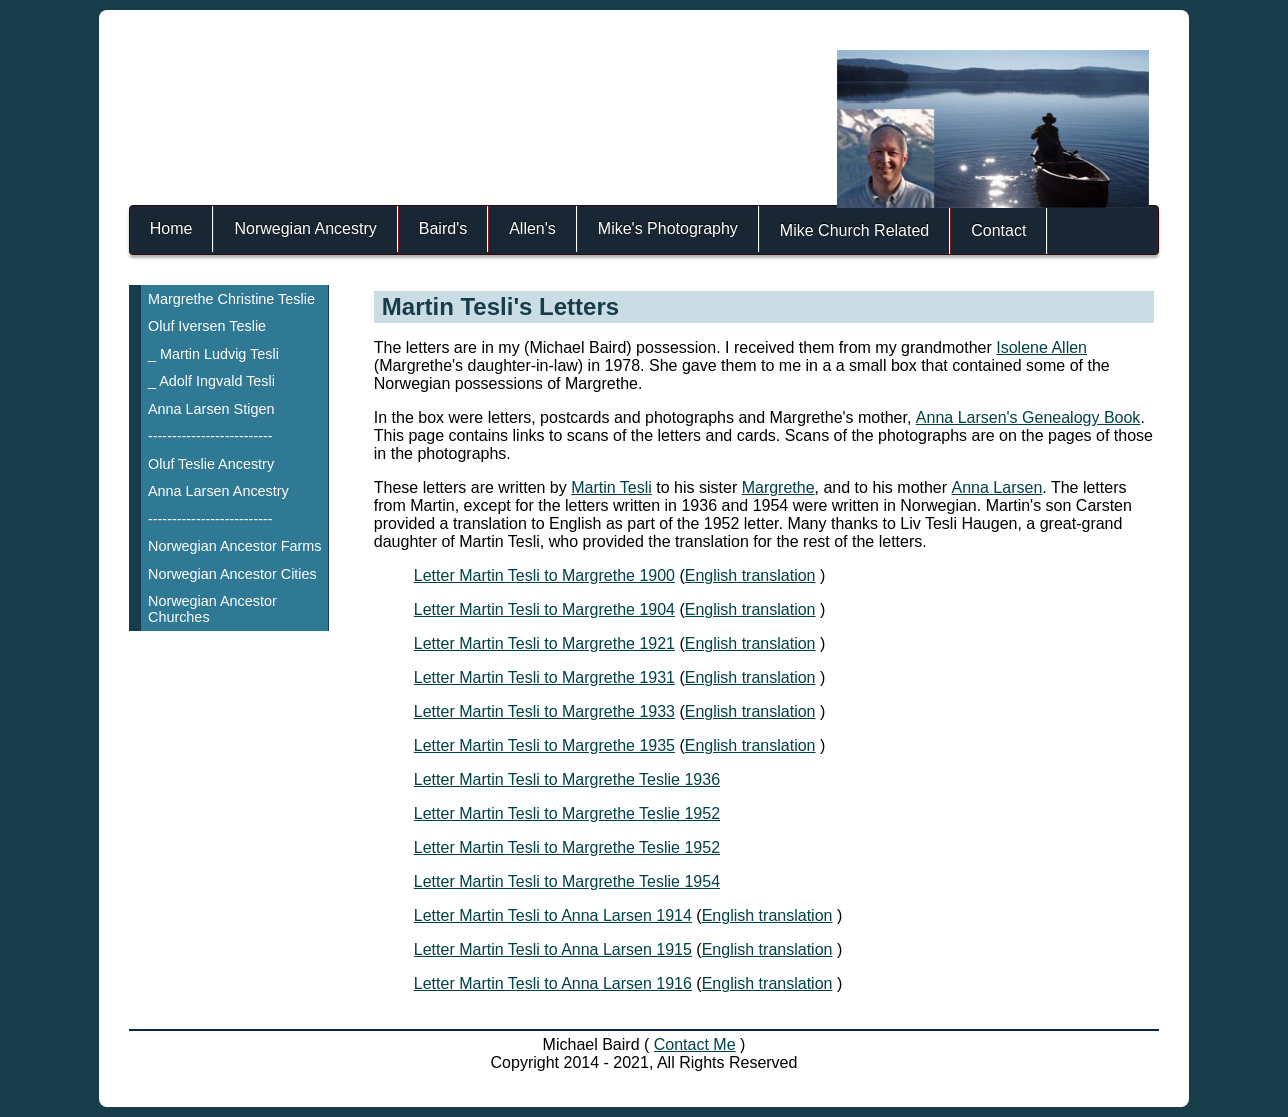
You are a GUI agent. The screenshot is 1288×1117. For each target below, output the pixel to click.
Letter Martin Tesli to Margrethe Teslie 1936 (567, 779)
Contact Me (695, 1044)
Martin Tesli (611, 487)
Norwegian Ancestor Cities (232, 574)
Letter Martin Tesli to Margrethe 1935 (544, 745)
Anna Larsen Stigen (211, 409)
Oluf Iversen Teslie (207, 326)
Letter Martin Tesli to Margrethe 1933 (544, 711)
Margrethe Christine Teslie (231, 299)
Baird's (443, 228)
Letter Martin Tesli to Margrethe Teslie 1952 (567, 813)
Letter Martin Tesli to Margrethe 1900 (544, 575)
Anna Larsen (997, 487)
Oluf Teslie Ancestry (211, 464)
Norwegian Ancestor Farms (235, 546)
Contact (998, 230)
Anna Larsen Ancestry (218, 491)
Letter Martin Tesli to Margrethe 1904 (544, 609)
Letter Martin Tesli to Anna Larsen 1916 (553, 983)
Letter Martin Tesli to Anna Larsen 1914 (553, 915)
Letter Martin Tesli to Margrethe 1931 (544, 677)
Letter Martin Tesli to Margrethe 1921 (544, 643)
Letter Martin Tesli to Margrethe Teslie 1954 (567, 881)
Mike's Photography (668, 228)
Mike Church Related (854, 230)
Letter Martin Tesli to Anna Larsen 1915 (553, 949)
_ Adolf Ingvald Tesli (211, 381)
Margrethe (778, 487)
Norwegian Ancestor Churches (212, 609)
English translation (750, 575)
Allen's (532, 228)
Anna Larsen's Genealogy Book (1028, 417)
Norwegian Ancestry (305, 228)
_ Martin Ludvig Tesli (213, 354)
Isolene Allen (1041, 347)
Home (171, 228)
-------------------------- (210, 436)
